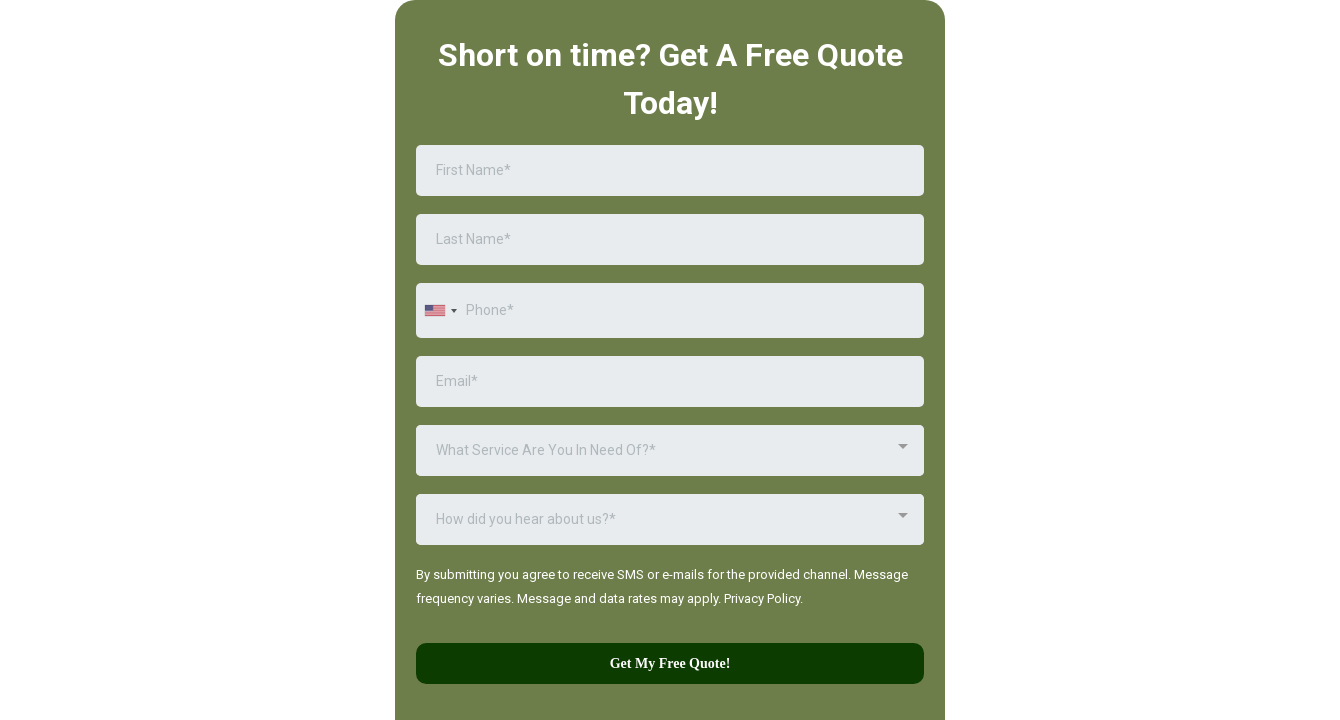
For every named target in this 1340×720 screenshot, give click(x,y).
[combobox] (440, 310)
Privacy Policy (762, 598)
